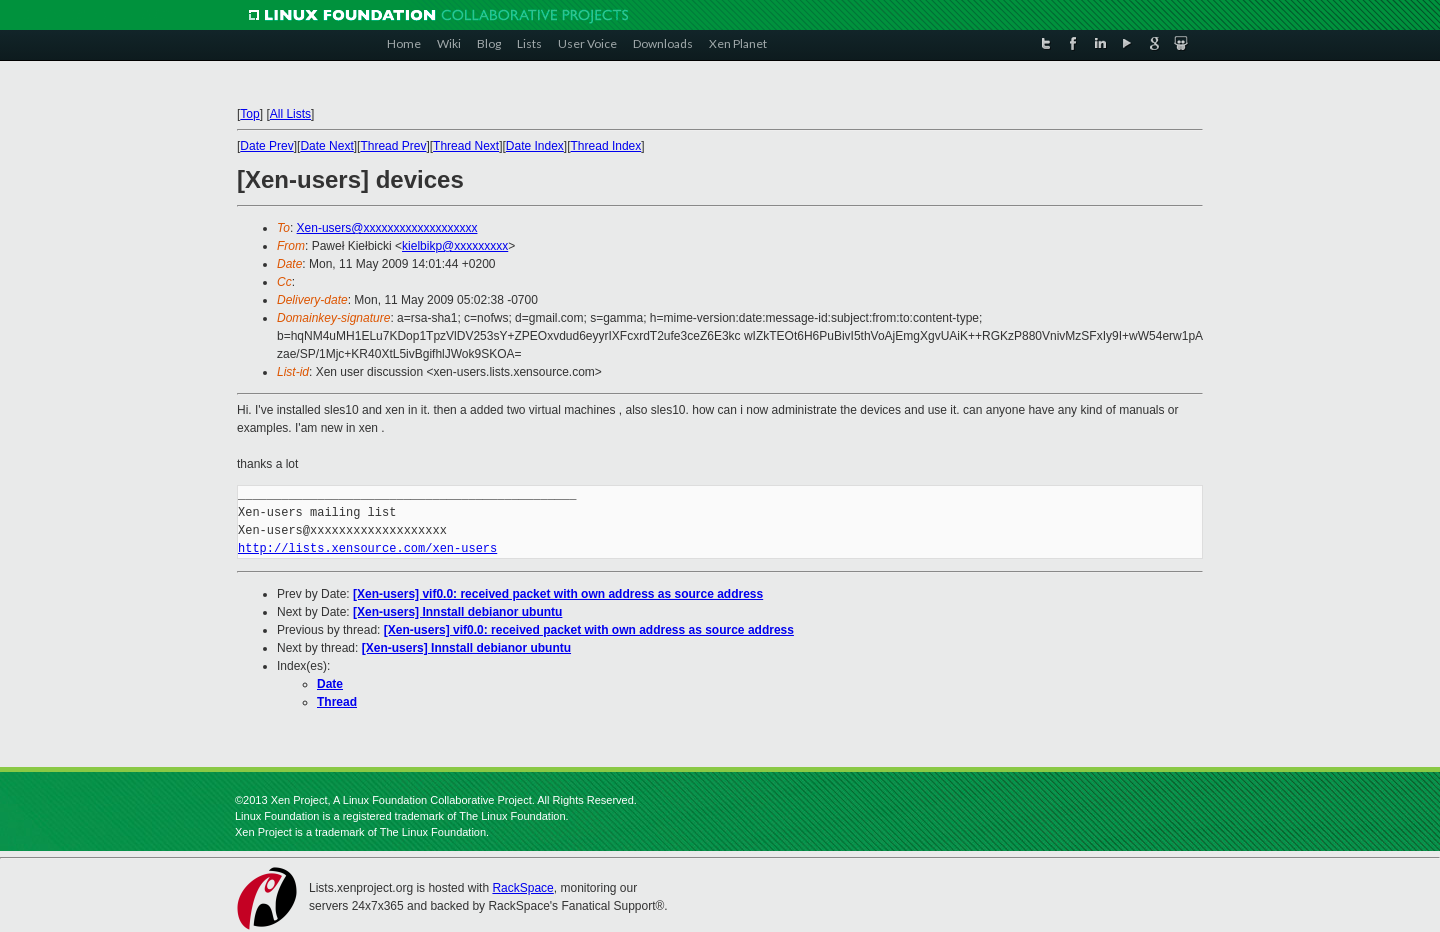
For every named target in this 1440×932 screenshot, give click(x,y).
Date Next (326, 146)
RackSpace (522, 888)
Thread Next (466, 146)
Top (249, 114)
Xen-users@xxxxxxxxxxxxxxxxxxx (387, 228)
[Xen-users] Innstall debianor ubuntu (457, 612)
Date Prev (266, 146)
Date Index (535, 146)
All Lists (290, 114)
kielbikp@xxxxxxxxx (455, 246)
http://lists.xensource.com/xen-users (367, 548)
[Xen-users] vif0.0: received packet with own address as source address (558, 594)
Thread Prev (393, 146)
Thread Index (606, 146)
